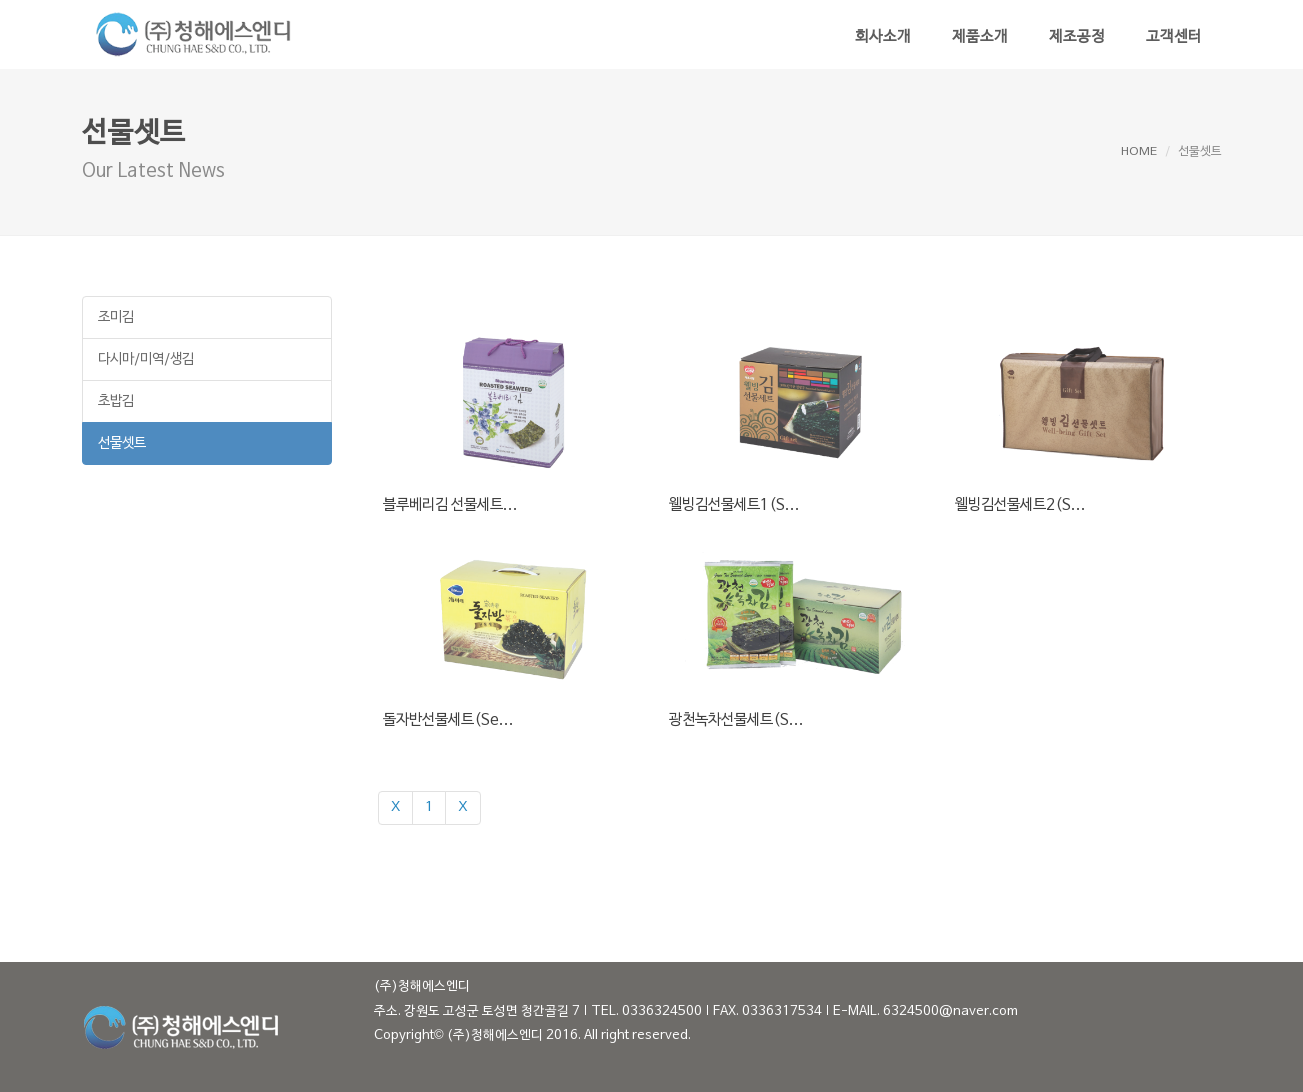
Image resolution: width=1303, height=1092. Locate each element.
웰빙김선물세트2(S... (1020, 505)
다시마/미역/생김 (146, 359)
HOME (1139, 152)
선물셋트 (122, 443)
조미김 (116, 317)
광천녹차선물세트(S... (736, 720)
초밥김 (116, 401)
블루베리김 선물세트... (450, 505)
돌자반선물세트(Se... (448, 720)
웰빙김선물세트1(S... (734, 505)
